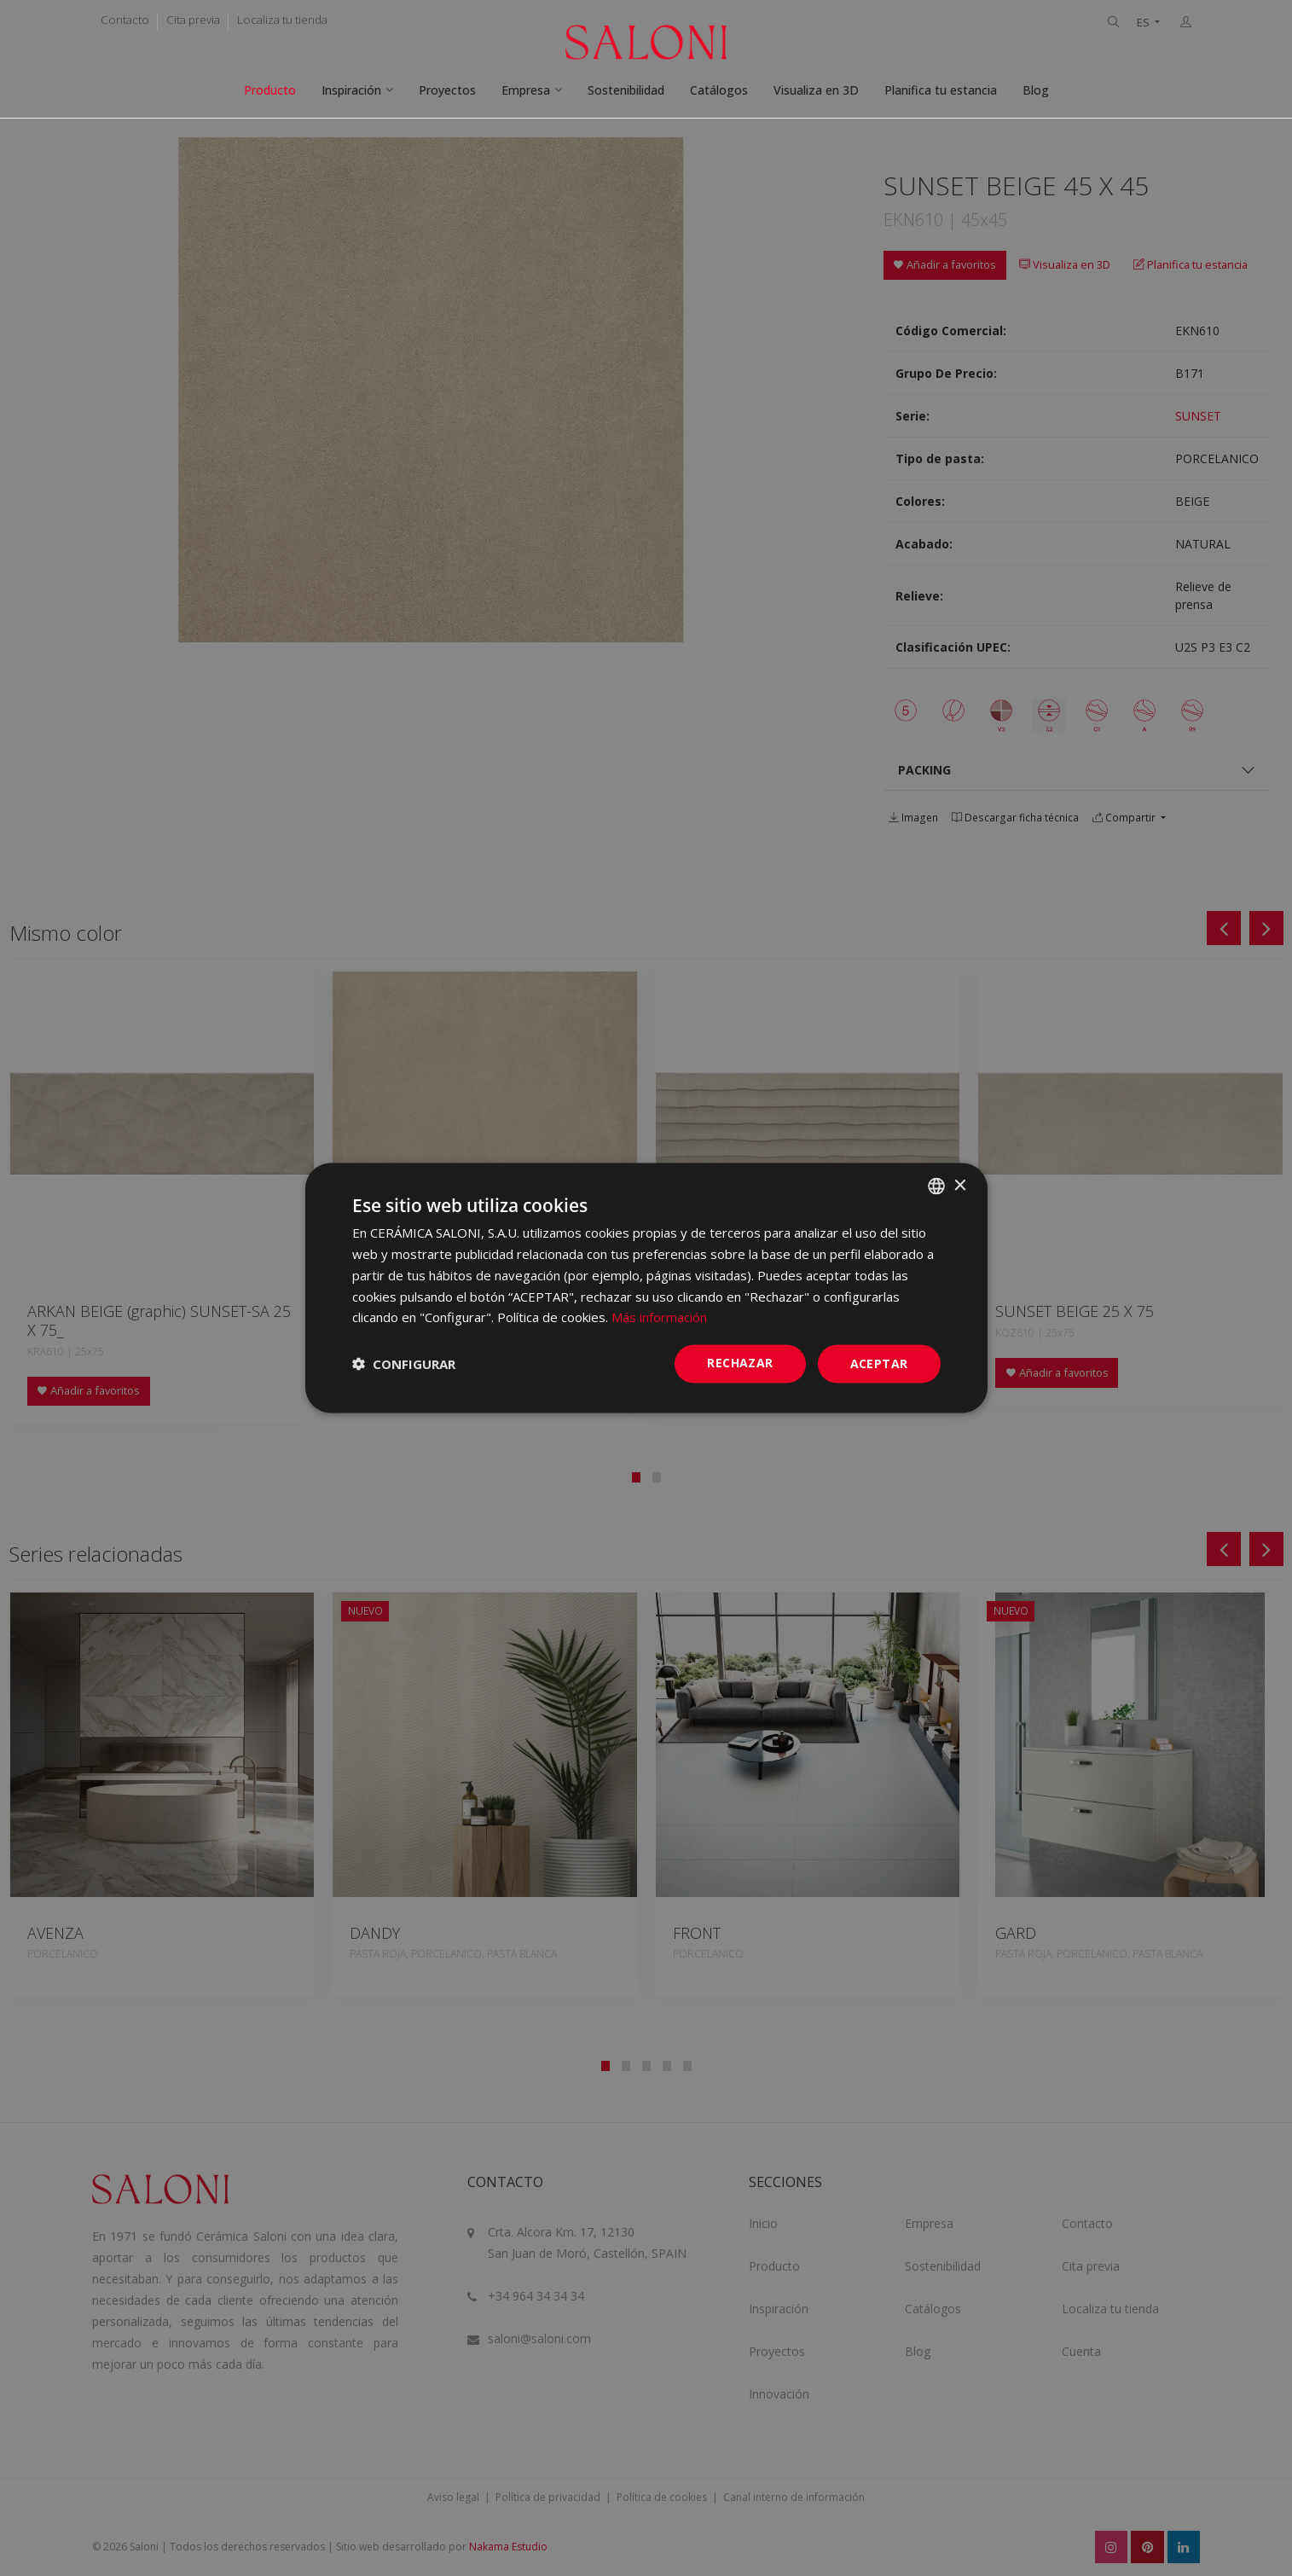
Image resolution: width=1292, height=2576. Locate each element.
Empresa (525, 90)
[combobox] (936, 1186)
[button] (403, 1364)
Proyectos (447, 90)
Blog (1036, 90)
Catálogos (719, 90)
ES (1144, 22)
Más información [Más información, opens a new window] (659, 1317)
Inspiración (351, 90)
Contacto (125, 19)
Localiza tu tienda (282, 19)
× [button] (959, 1185)
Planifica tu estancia (940, 90)
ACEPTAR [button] (879, 1363)
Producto (270, 90)
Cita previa (193, 19)
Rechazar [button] (740, 1363)
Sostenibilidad (626, 90)
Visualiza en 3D (816, 90)
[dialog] (646, 1288)
